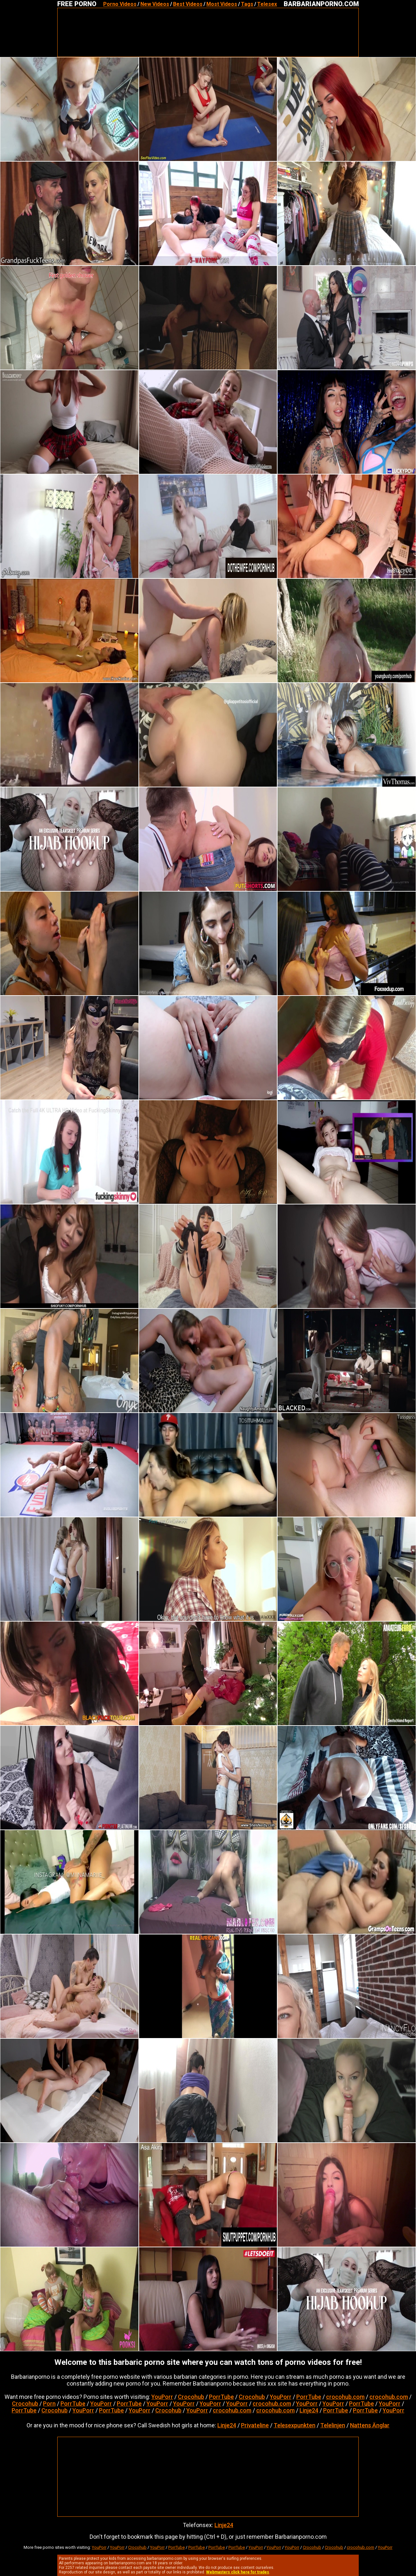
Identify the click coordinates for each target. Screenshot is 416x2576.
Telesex (267, 4)
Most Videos (221, 4)
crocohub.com (345, 2396)
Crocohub (191, 2396)
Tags (247, 4)
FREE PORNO (76, 4)
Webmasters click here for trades (237, 2572)
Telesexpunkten (294, 2425)
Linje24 (309, 2410)
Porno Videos (120, 4)
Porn (49, 2403)
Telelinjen (332, 2425)
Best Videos (188, 4)
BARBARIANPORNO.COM (321, 4)
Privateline (255, 2425)
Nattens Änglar (369, 2425)
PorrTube (221, 2396)
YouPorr (162, 2396)
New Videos (154, 4)
